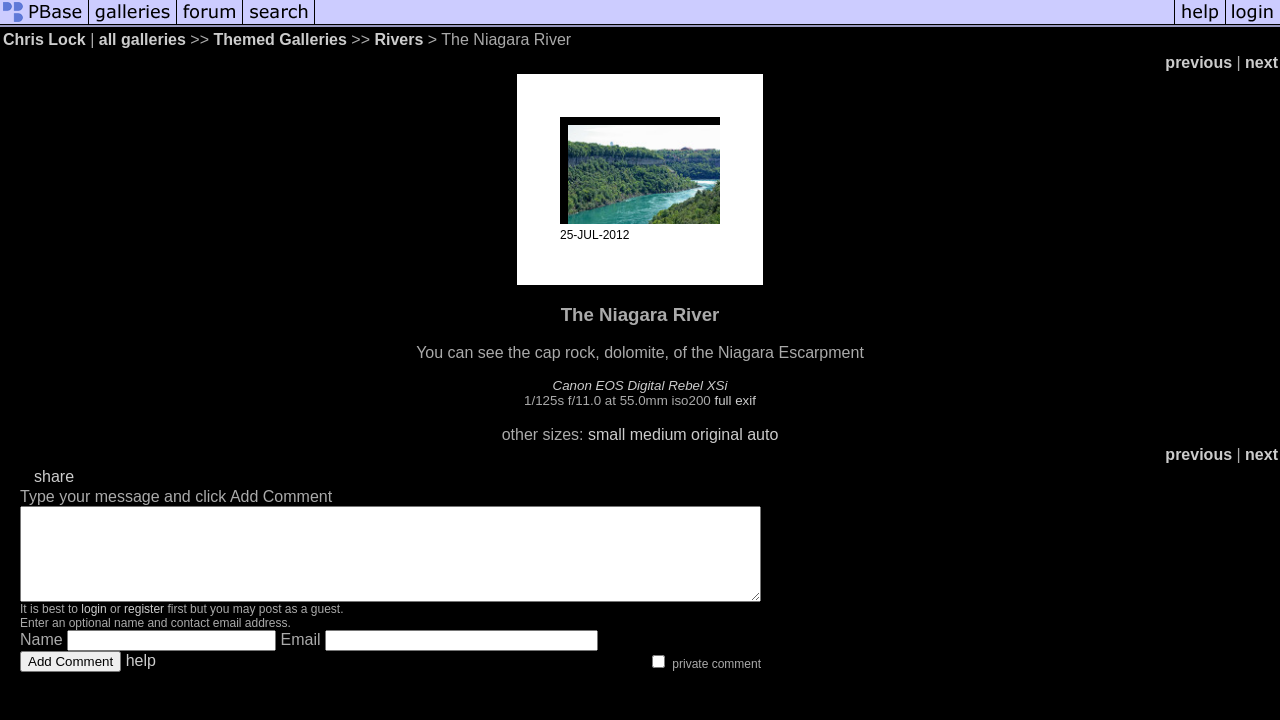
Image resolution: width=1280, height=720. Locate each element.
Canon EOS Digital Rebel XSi (640, 385)
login (93, 627)
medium (658, 434)
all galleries (142, 39)
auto (762, 434)
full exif (734, 400)
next (1261, 62)
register (144, 627)
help (141, 678)
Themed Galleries (279, 39)
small (606, 434)
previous (1198, 62)
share (54, 476)
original (717, 434)
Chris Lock (44, 39)
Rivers (398, 39)
